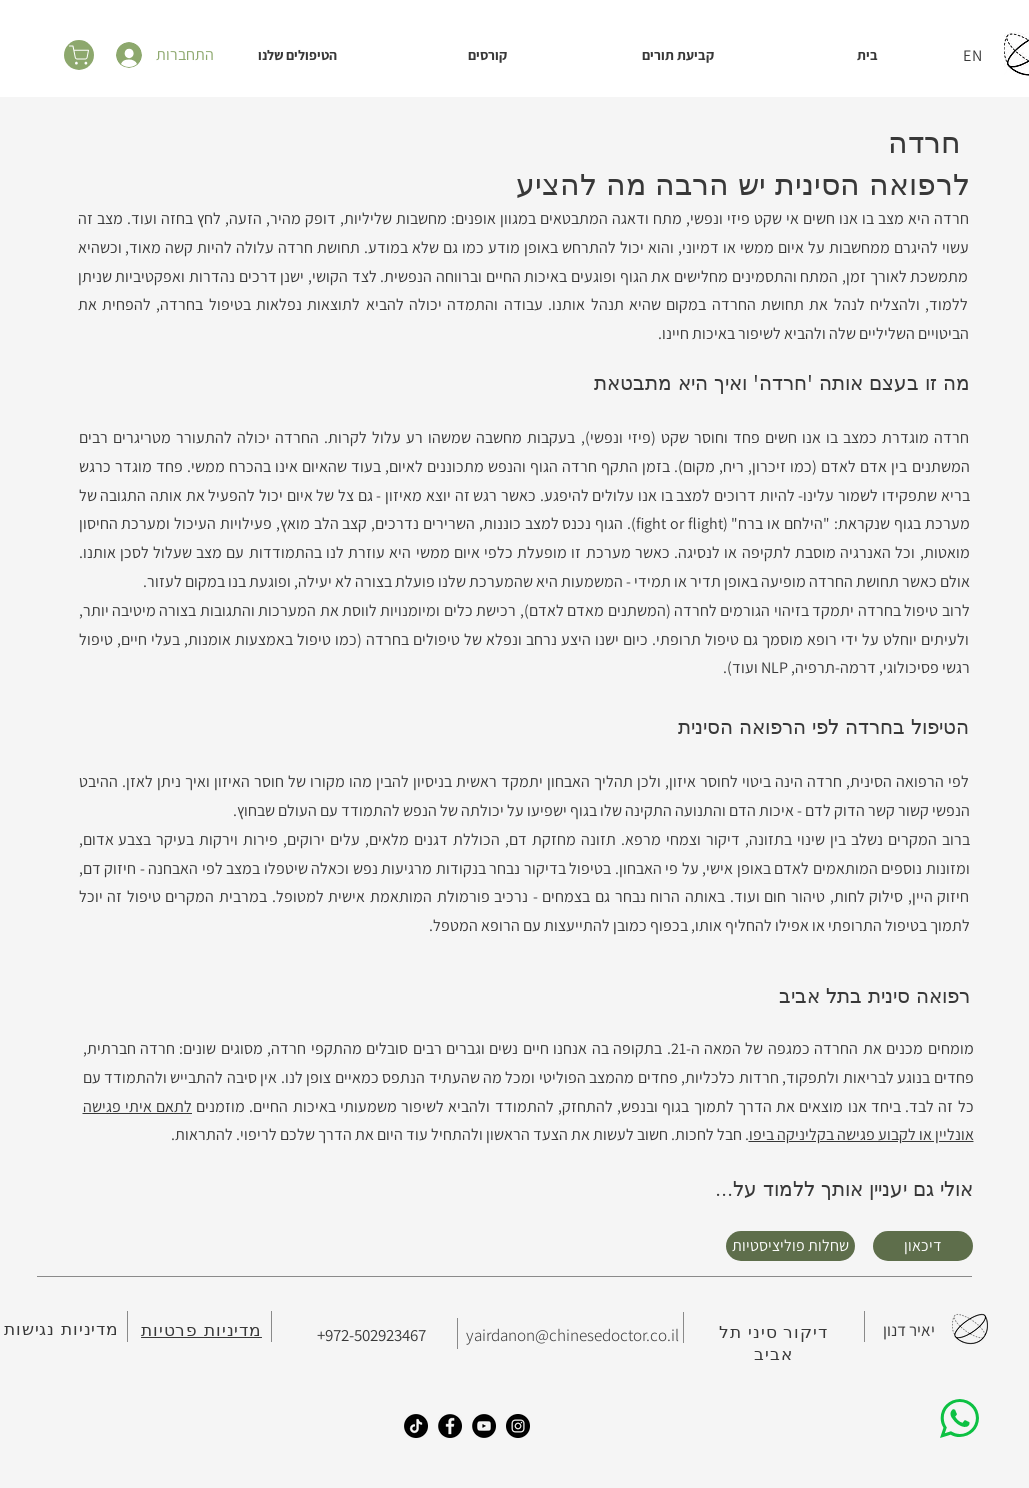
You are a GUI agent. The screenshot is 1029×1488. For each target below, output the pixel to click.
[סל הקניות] (79, 55)
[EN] (976, 55)
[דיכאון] (923, 1246)
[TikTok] (416, 1426)
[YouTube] (484, 1426)
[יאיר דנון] (909, 1331)
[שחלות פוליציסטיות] (790, 1246)
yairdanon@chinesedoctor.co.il (572, 1335)
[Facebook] (450, 1426)
